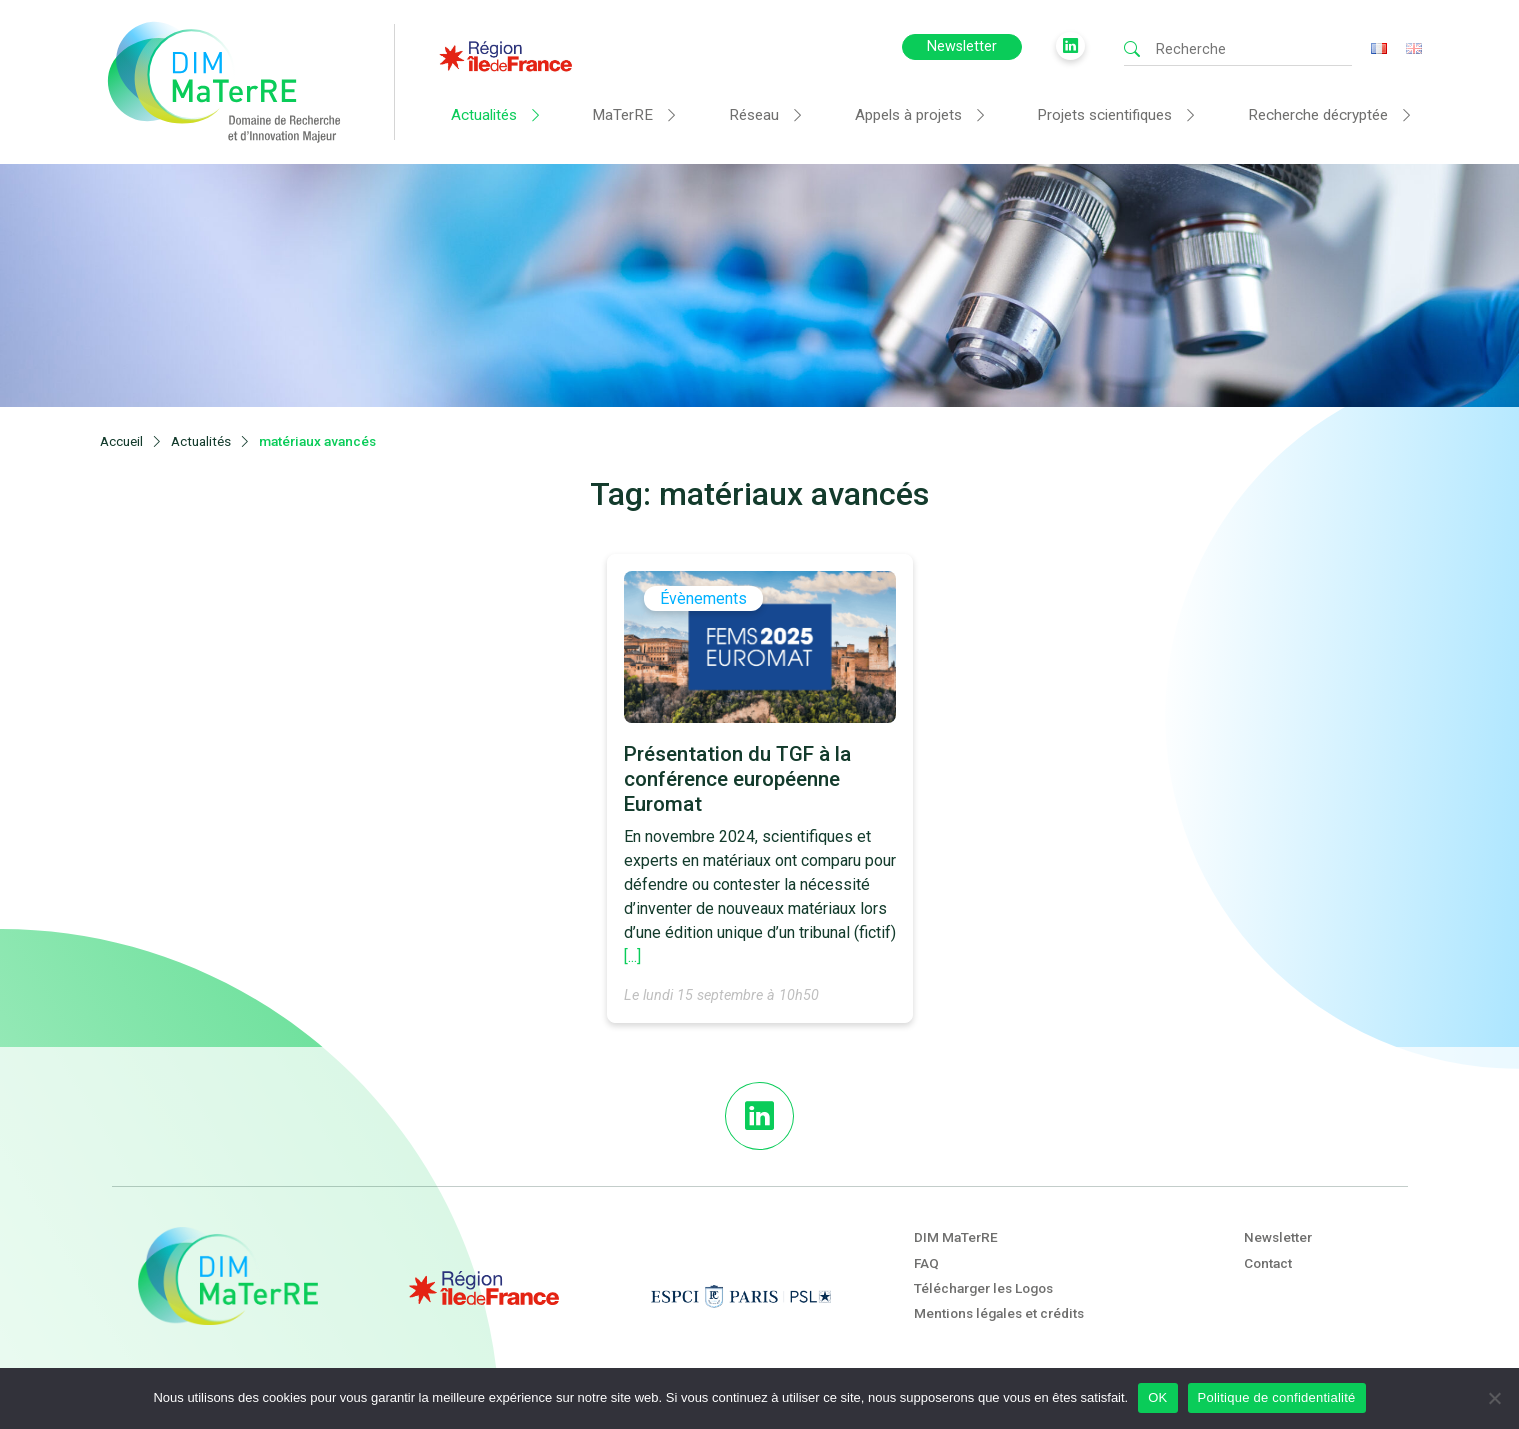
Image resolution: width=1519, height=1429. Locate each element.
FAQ (926, 1263)
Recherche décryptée (1318, 115)
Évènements (703, 600)
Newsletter (962, 46)
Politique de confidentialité (1277, 1397)
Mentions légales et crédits (999, 1313)
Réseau (754, 115)
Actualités (484, 115)
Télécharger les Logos (983, 1288)
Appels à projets (908, 115)
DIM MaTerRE (956, 1237)
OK (1157, 1397)
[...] (632, 958)
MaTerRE (622, 115)
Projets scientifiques (1104, 115)
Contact (1268, 1263)
